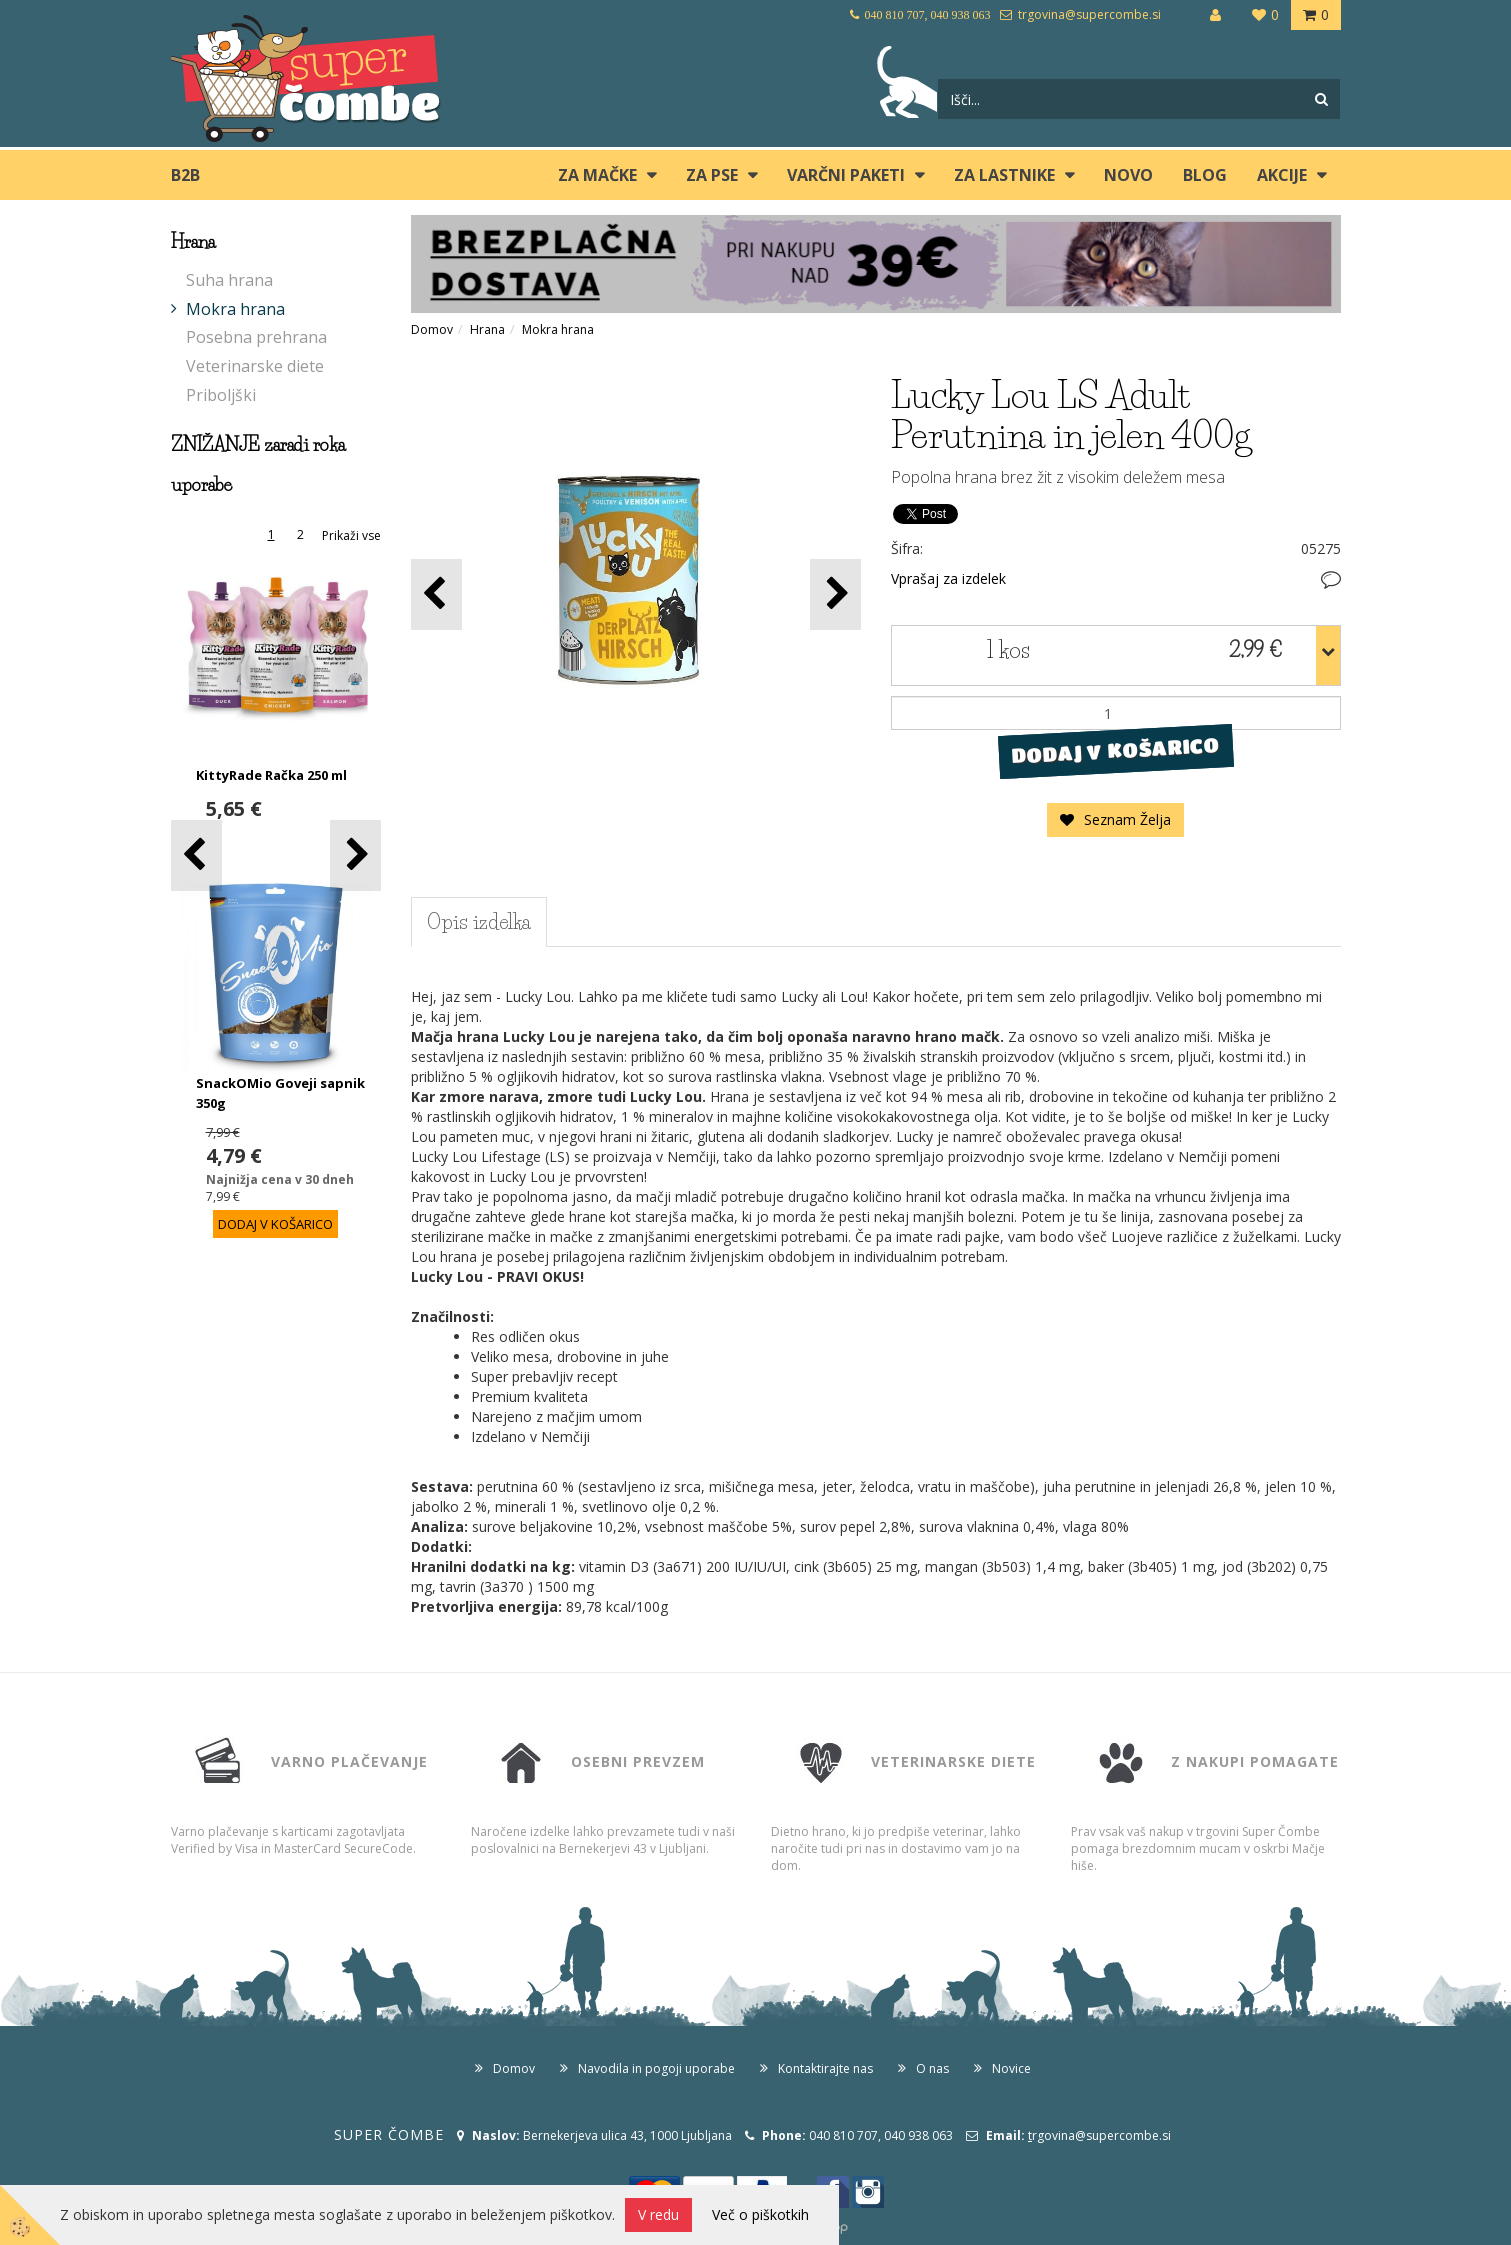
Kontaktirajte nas (825, 2068)
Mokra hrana (235, 309)
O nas (932, 2068)
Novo (1128, 175)
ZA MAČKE (597, 175)
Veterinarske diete (255, 366)
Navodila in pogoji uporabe (656, 2068)
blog (1205, 175)
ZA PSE (712, 175)
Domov (432, 329)
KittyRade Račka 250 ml (271, 775)
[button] (355, 855)
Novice (1011, 2068)
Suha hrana (229, 280)
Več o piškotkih (760, 2214)
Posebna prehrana (256, 337)
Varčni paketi (846, 175)
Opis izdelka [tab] (479, 922)
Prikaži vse (351, 535)
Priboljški (221, 395)
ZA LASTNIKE (1004, 175)
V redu (658, 2214)
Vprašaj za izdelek (948, 578)
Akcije (1282, 175)
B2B (185, 175)
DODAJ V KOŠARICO (1115, 751)
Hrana (487, 329)
